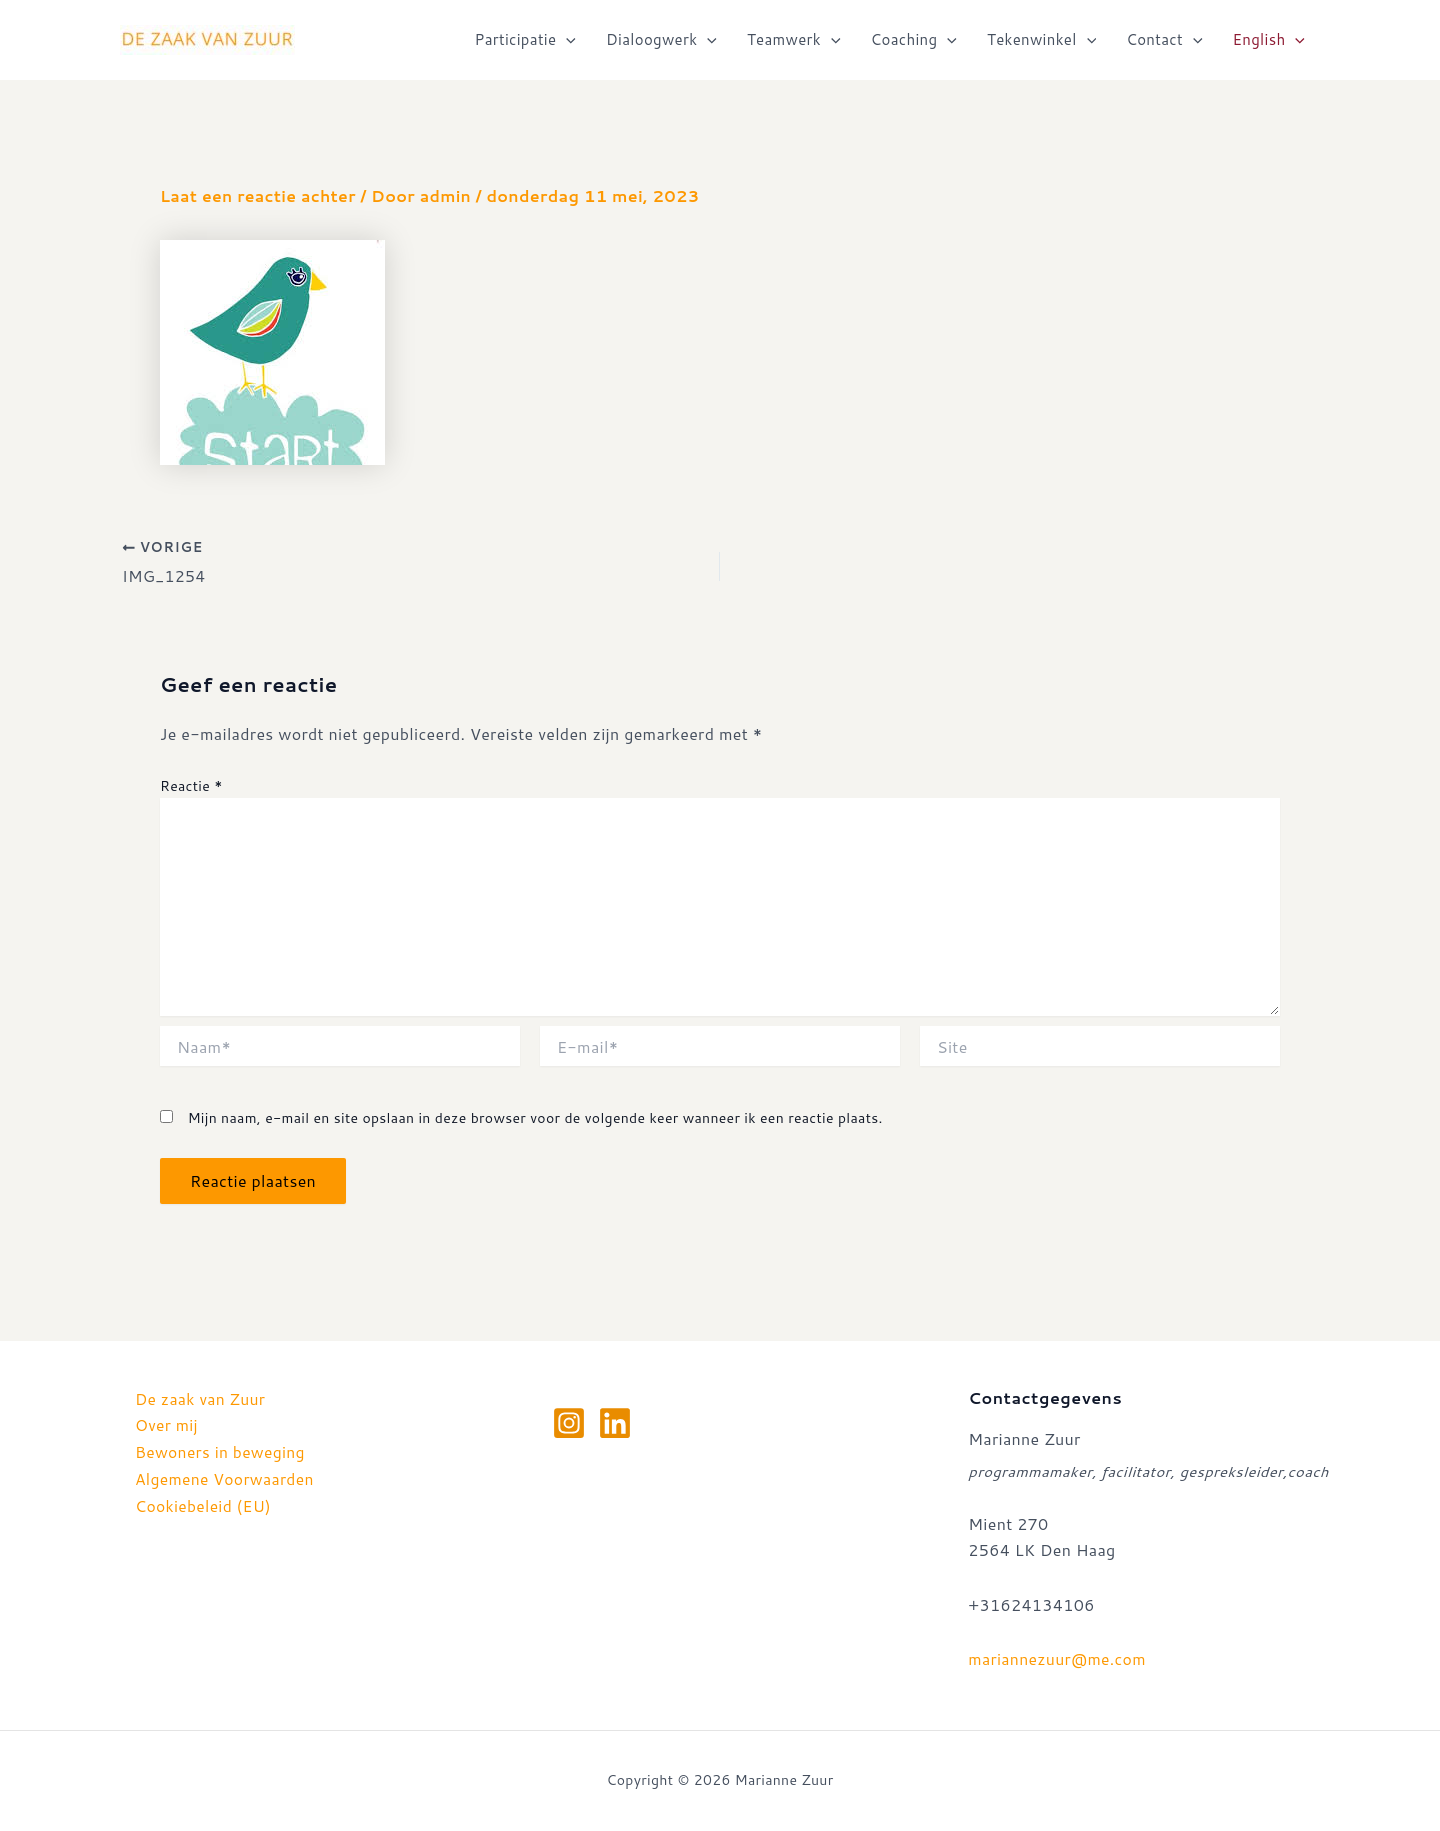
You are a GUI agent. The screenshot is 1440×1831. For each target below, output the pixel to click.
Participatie (525, 40)
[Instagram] (569, 1423)
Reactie (191, 786)
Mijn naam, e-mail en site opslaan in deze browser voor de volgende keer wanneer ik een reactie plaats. (535, 1118)
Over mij (167, 1424)
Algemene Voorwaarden (226, 1477)
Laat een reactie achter (259, 195)
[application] (566, 40)
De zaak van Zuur (201, 1398)
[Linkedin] (615, 1423)
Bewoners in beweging (222, 1451)
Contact (1164, 40)
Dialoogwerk (661, 40)
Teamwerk (794, 40)
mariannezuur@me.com (1058, 1658)
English (1269, 40)
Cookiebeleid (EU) (204, 1503)
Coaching (914, 40)
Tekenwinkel (1041, 40)
